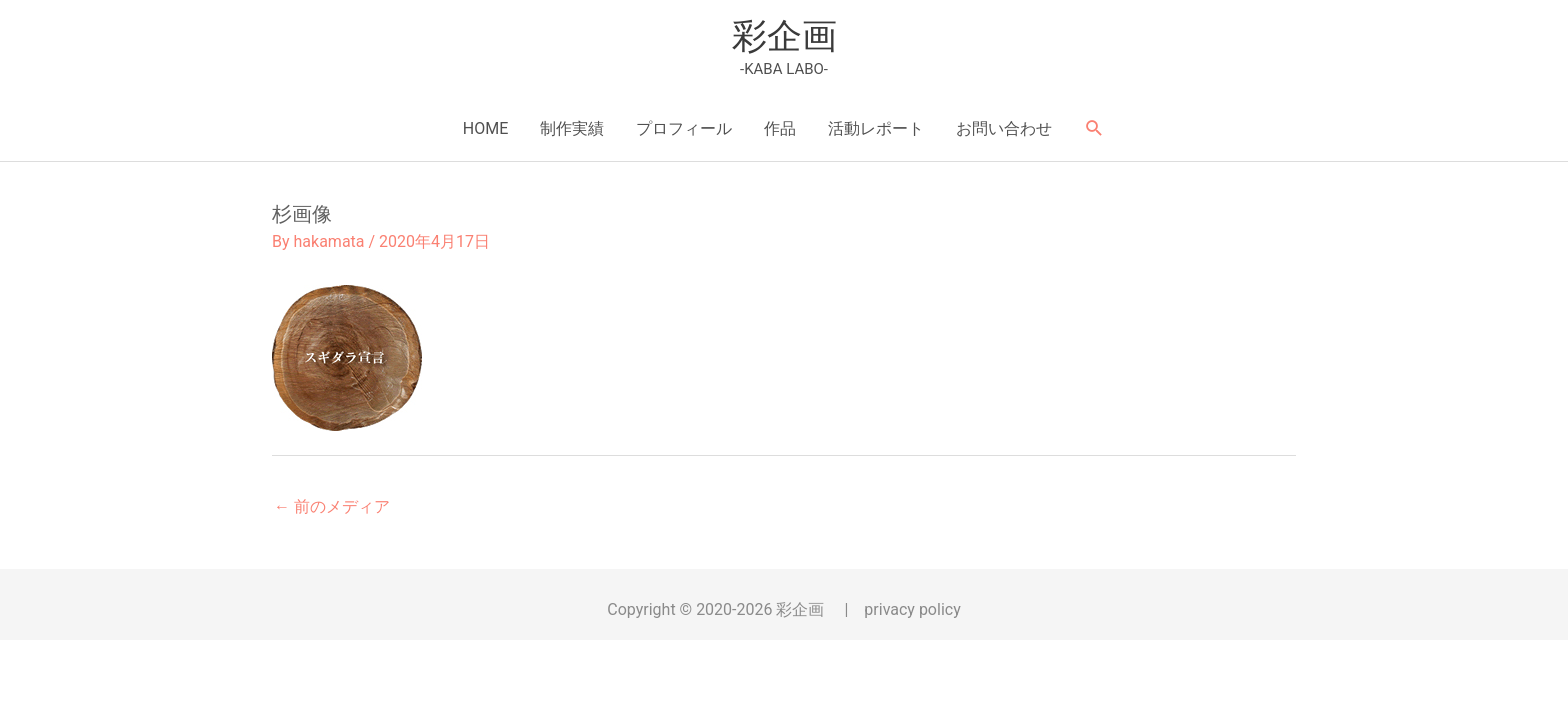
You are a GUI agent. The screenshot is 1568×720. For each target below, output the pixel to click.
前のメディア (332, 506)
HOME (485, 128)
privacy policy (912, 609)
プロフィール (684, 128)
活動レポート (876, 128)
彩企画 (784, 36)
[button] (1094, 128)
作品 (780, 128)
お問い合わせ (1004, 128)
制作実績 (572, 128)
